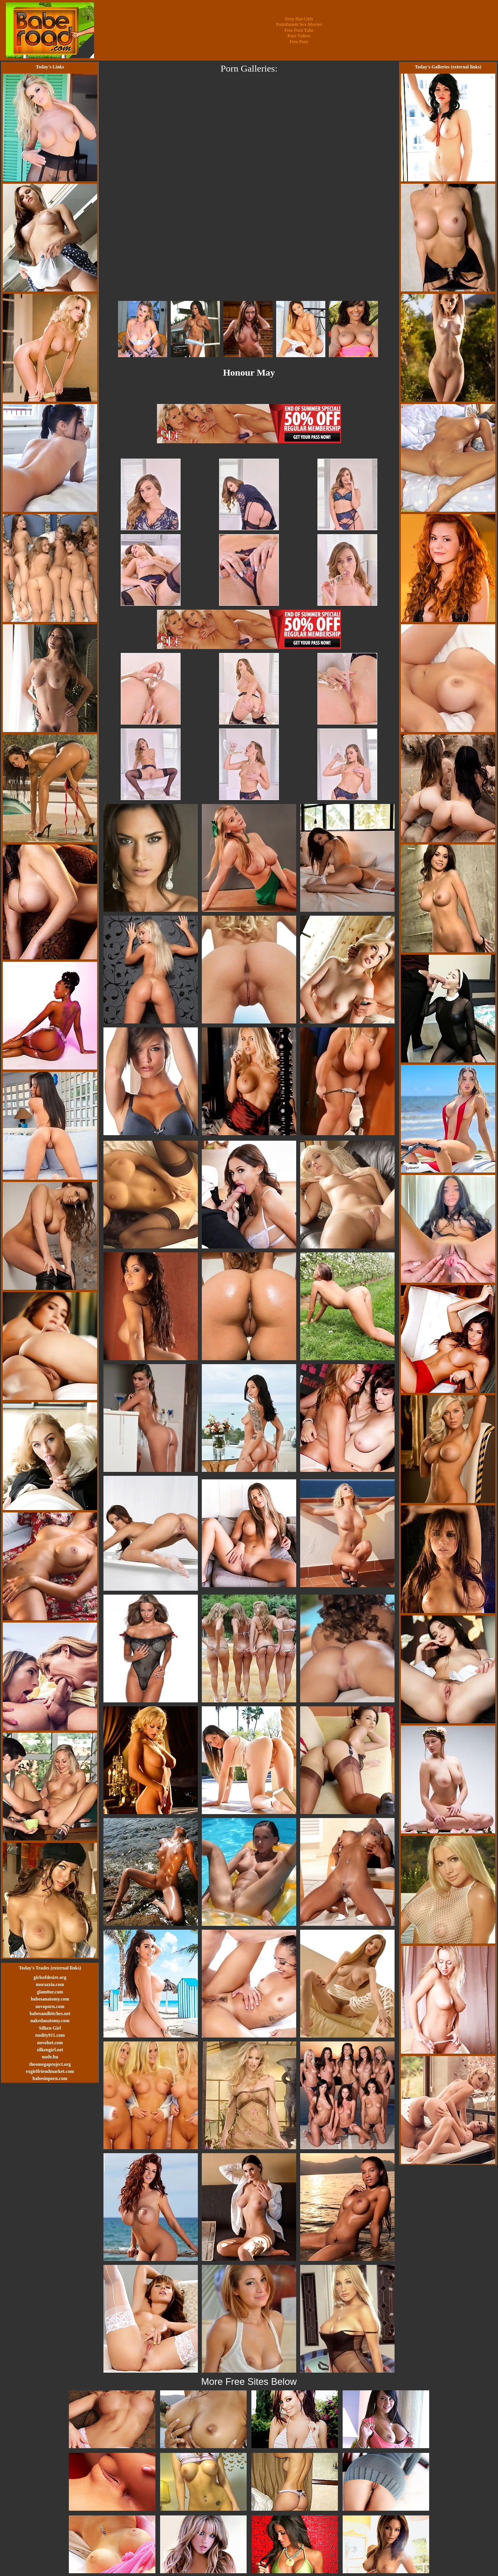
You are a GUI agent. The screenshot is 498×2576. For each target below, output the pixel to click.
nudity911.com (50, 2035)
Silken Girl (50, 2028)
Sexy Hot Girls (299, 19)
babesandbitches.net (50, 2013)
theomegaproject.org (50, 2064)
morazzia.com (50, 1984)
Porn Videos (299, 36)
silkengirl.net (50, 2049)
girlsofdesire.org (49, 1977)
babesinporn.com (50, 2078)
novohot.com (50, 2042)
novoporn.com (50, 2006)
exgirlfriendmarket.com (50, 2071)
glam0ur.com (50, 1992)
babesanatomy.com (50, 1999)
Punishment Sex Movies (299, 24)
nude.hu (50, 2057)
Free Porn (299, 41)
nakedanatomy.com (50, 2020)
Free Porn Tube (299, 30)
